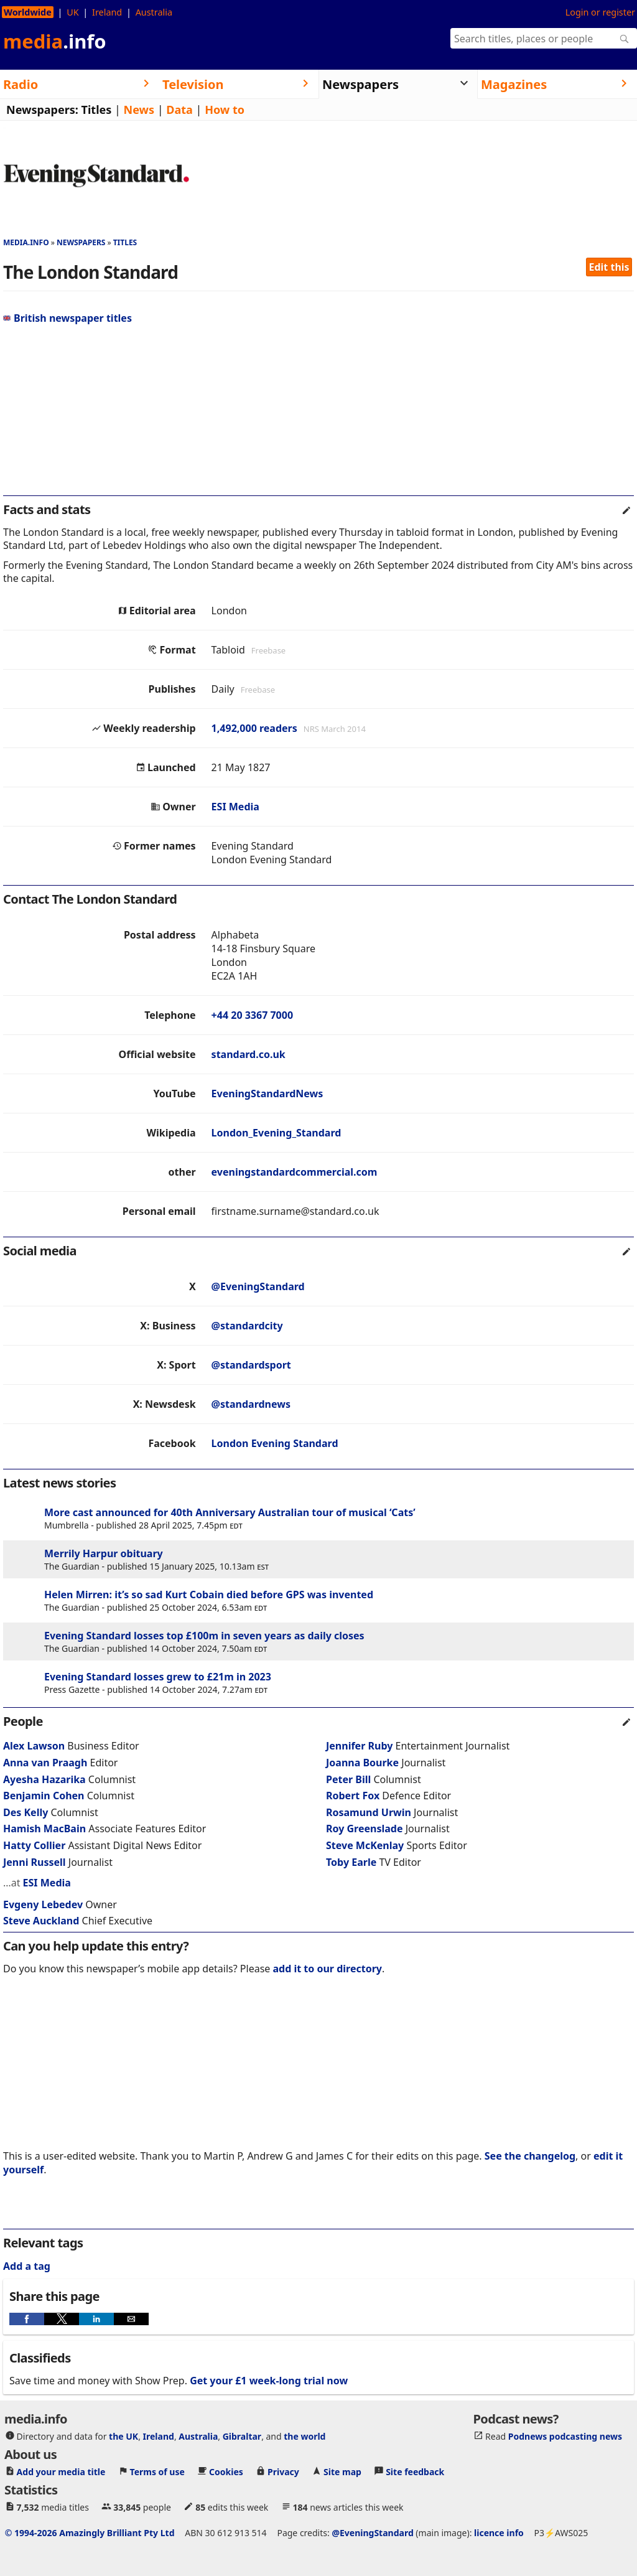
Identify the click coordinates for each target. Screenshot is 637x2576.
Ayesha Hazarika (44, 1779)
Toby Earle (351, 1862)
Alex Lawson (34, 1746)
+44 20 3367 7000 (252, 1015)
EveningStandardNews (267, 1093)
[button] (26, 2319)
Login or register (600, 12)
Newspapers (81, 242)
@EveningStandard (258, 1286)
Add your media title (61, 2472)
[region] (318, 415)
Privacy (283, 2472)
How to (224, 109)
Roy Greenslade (364, 1828)
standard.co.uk (249, 1054)
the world (304, 2436)
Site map (342, 2472)
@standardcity (247, 1325)
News (139, 109)
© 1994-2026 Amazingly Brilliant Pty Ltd (90, 2533)
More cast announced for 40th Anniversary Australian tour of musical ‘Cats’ (230, 1512)
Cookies (226, 2472)
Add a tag (26, 2266)
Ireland (107, 12)
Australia (154, 12)
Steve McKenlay (365, 1845)
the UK (123, 2436)
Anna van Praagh (45, 1762)
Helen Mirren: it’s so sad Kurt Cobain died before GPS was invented (208, 1594)
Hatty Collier (34, 1845)
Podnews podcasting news (565, 2436)
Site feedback (415, 2472)
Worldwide (28, 12)
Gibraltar (242, 2436)
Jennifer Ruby (359, 1746)
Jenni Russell (34, 1862)
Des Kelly (25, 1812)
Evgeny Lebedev (43, 1904)
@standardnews (251, 1404)
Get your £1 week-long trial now (269, 2380)
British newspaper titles (67, 318)
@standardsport (251, 1365)
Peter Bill (348, 1779)
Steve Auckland (41, 1920)
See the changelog (530, 2156)
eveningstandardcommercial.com (295, 1172)
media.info (26, 242)
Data (179, 109)
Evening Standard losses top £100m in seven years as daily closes (204, 1635)
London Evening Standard (275, 1443)
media (54, 41)
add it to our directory (327, 1968)
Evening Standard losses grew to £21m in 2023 (157, 1677)
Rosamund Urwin (368, 1812)
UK (72, 12)
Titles (96, 109)
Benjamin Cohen (44, 1795)
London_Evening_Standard (277, 1133)
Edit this (609, 267)
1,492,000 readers (254, 728)
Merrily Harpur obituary (103, 1553)
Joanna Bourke (362, 1762)
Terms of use (157, 2472)
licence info (499, 2533)
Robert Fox (352, 1795)
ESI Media (235, 806)
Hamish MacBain (44, 1828)
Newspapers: (42, 109)
